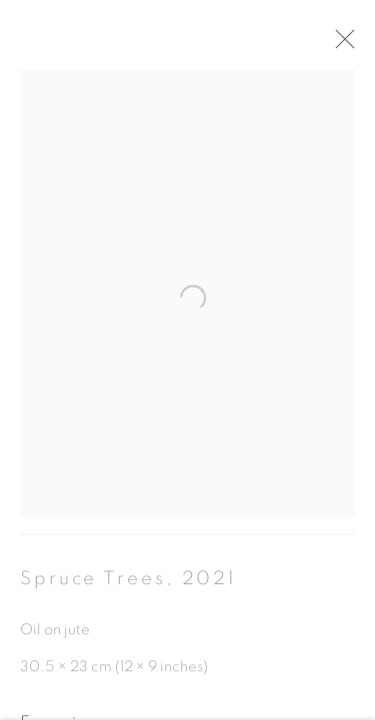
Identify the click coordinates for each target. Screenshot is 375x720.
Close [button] (351, 45)
